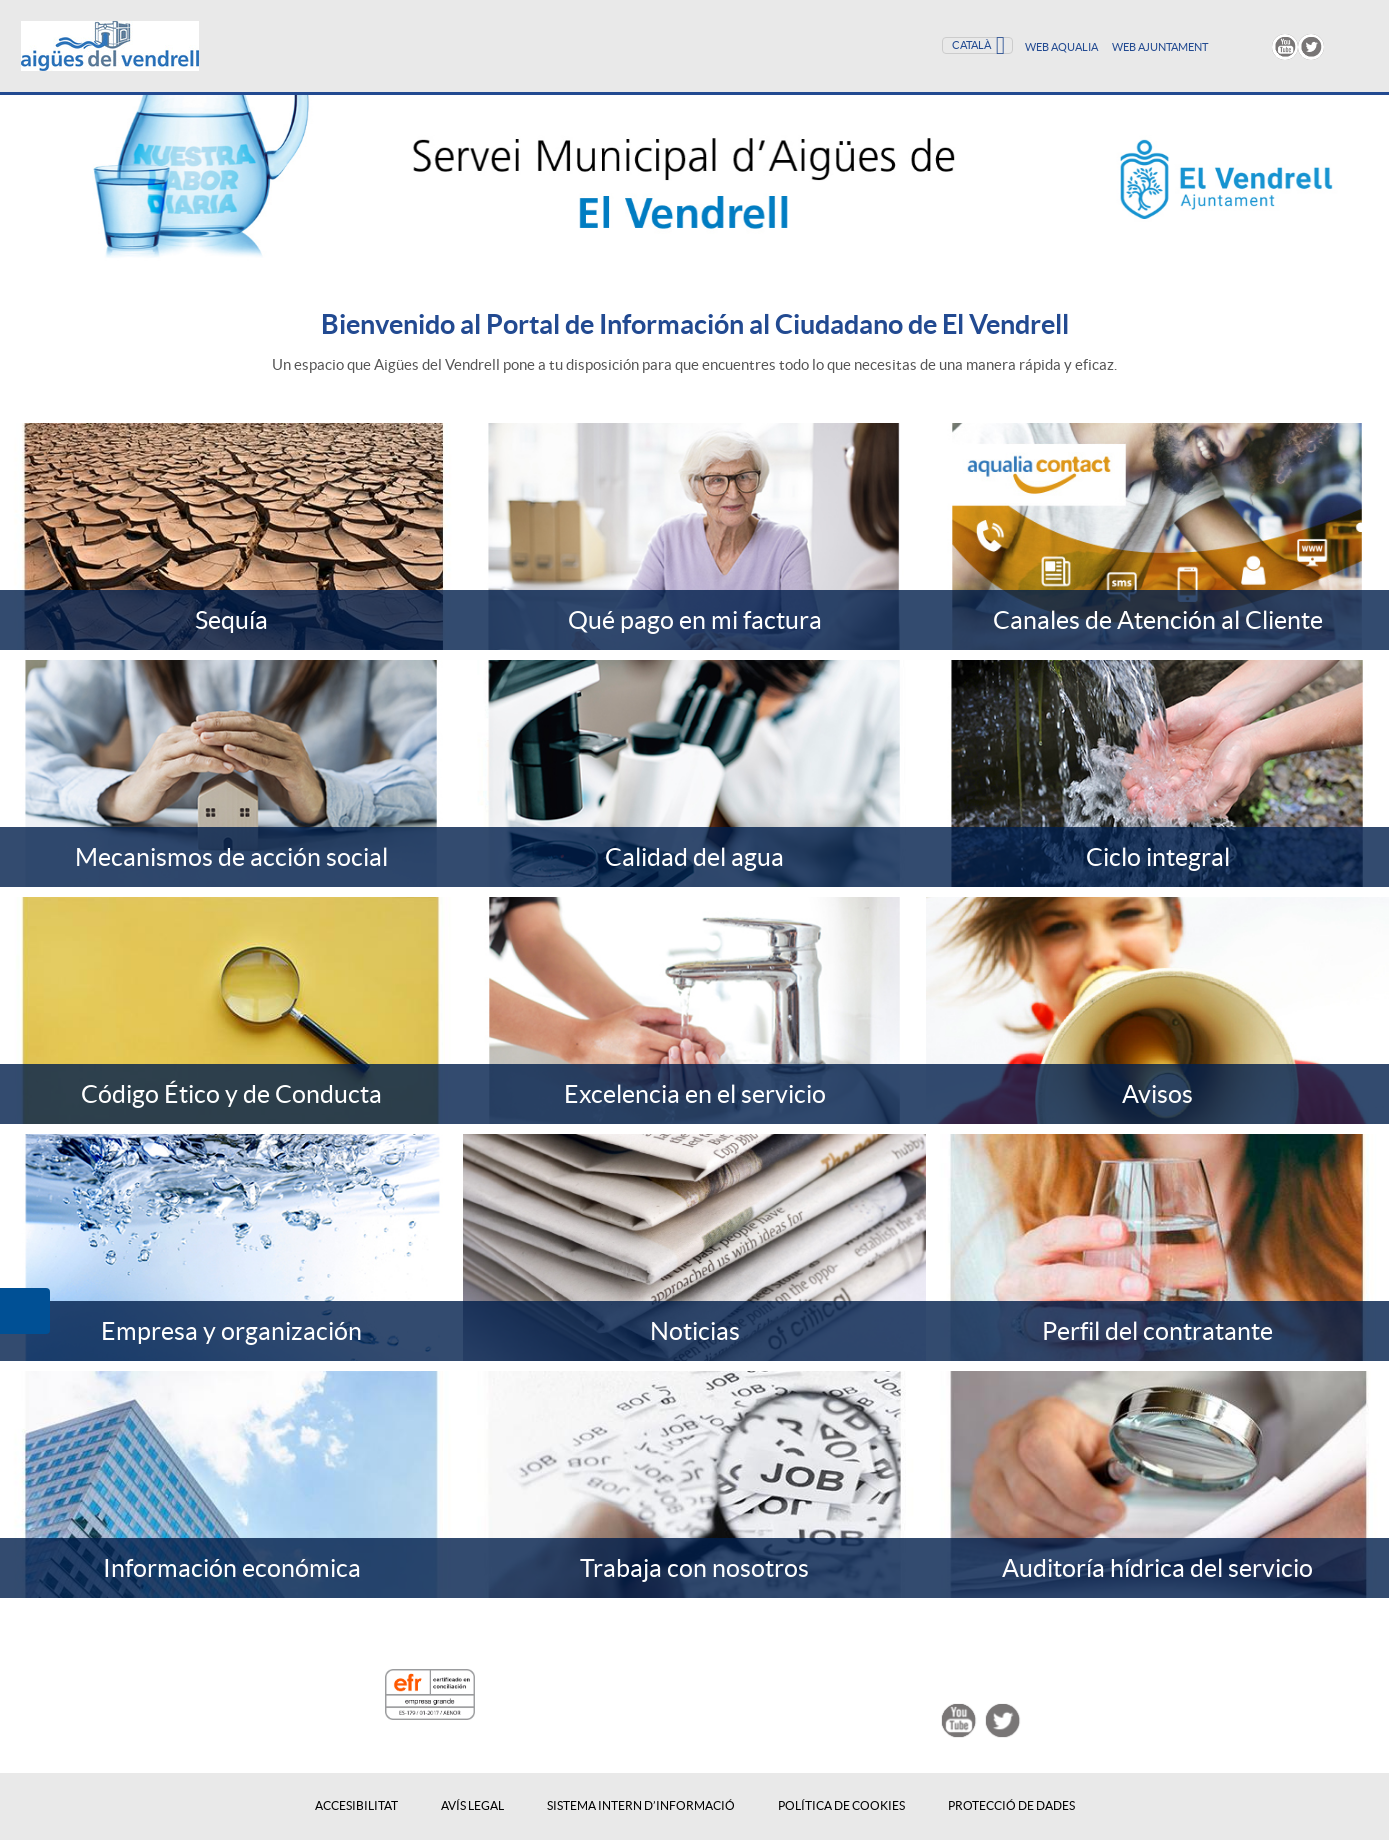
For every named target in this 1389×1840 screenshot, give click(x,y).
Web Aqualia (1062, 47)
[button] (25, 1311)
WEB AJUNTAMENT (1160, 47)
